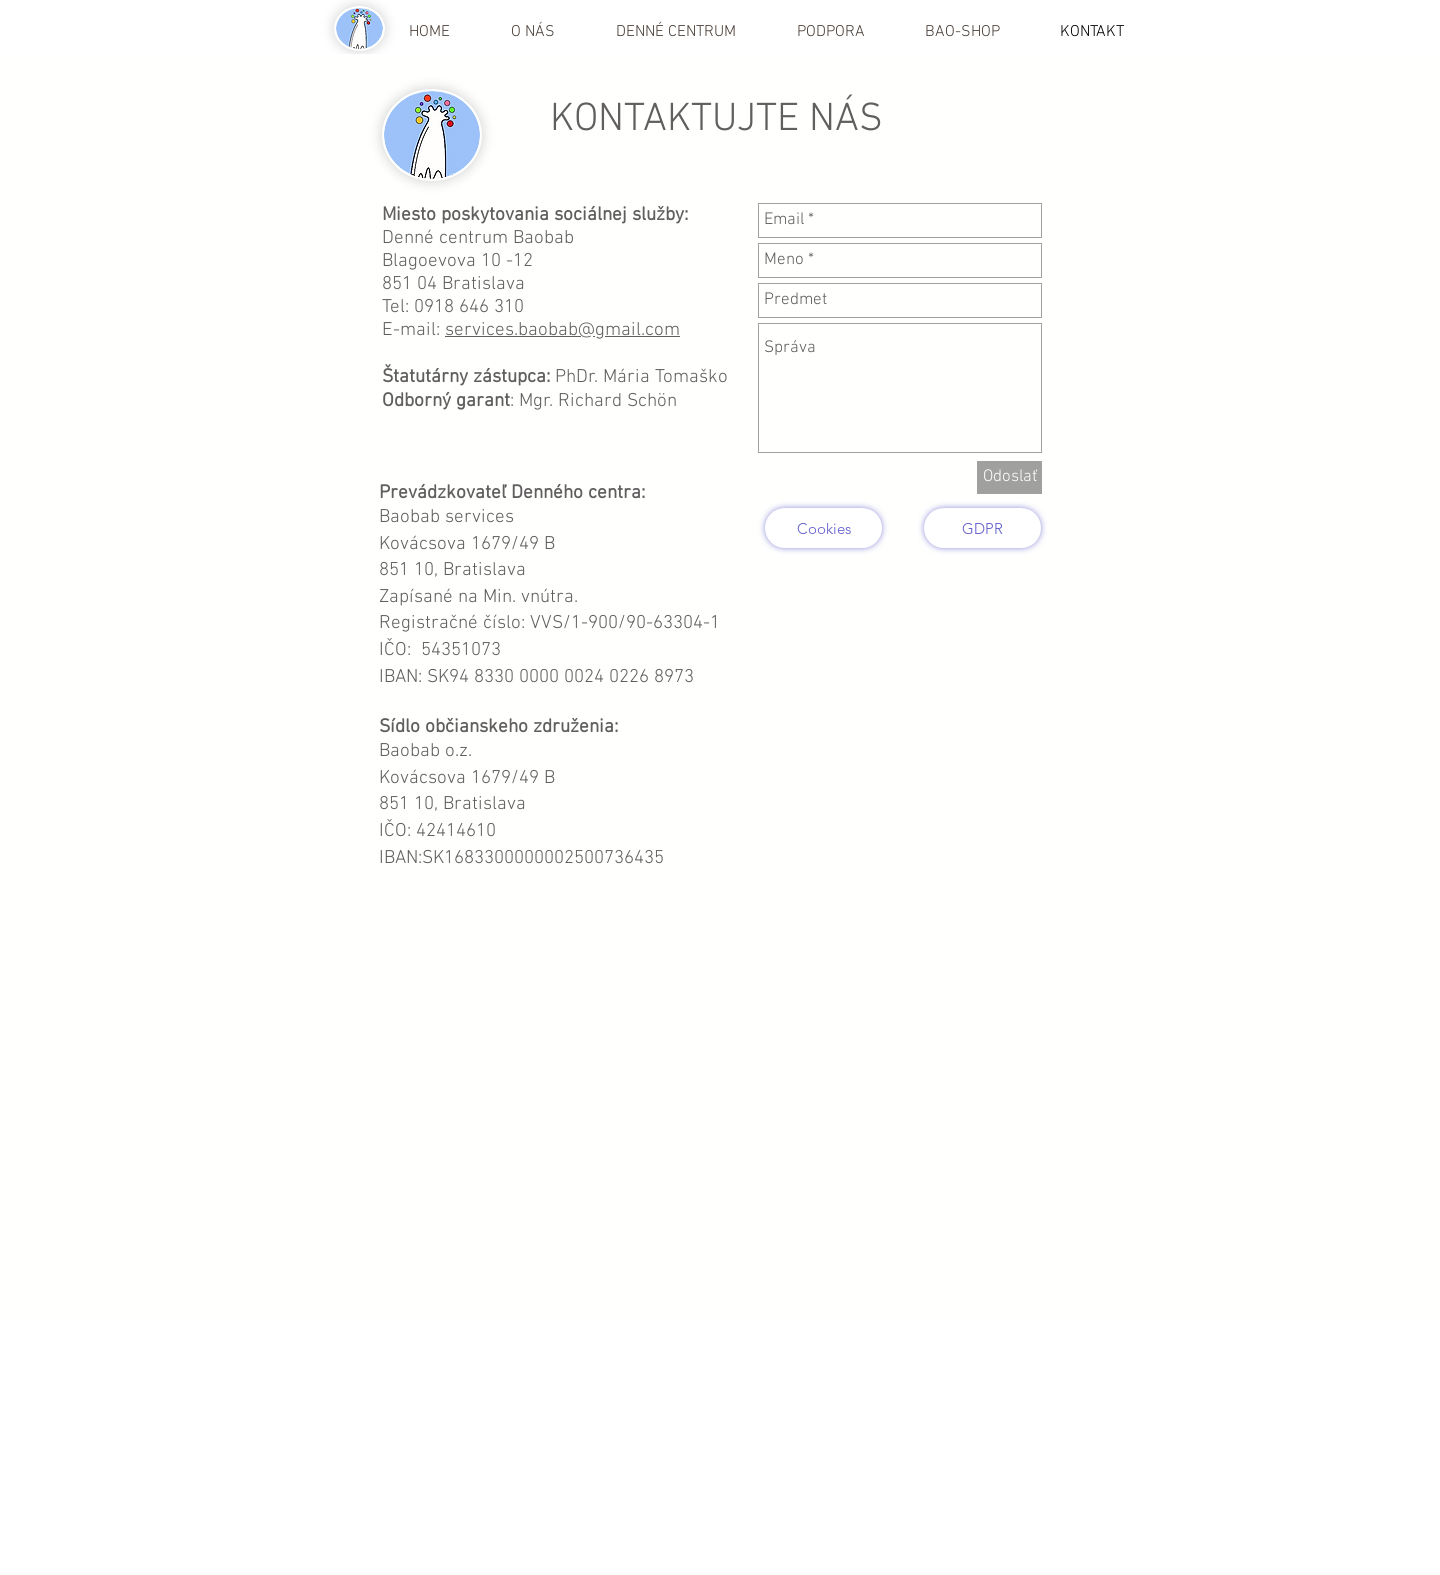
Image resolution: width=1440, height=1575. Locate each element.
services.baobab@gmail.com (562, 330)
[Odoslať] (1009, 477)
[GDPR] (982, 528)
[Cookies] (823, 528)
